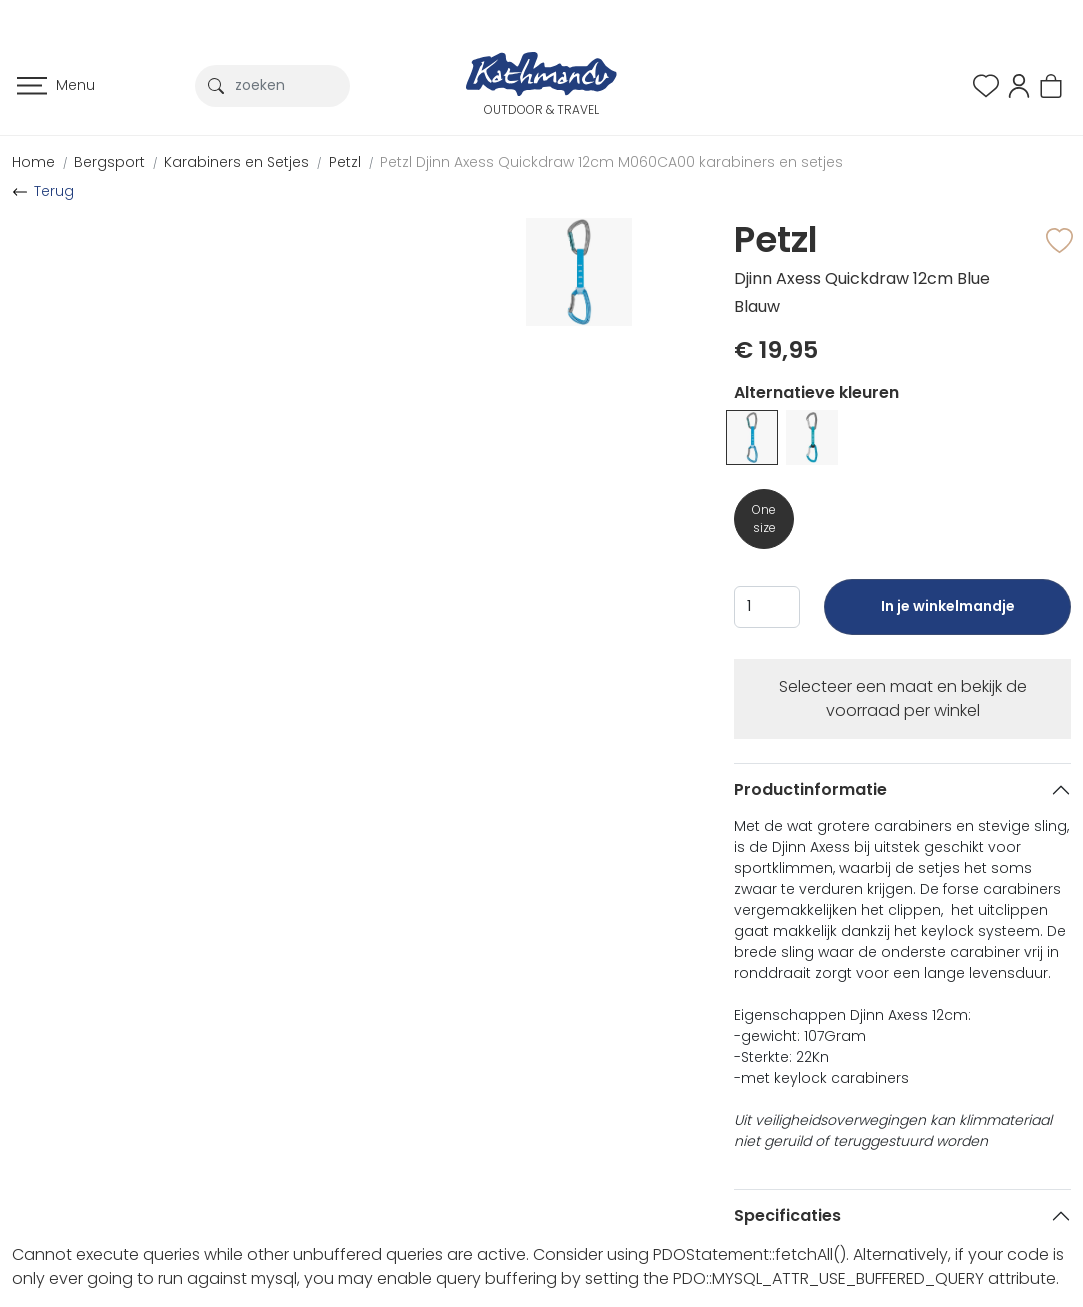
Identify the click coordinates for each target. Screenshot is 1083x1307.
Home (33, 162)
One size (764, 518)
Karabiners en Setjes (236, 162)
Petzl (345, 162)
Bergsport (109, 162)
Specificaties (787, 1215)
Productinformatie (810, 789)
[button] (1019, 84)
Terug (54, 191)
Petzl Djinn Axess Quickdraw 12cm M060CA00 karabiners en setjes (611, 162)
